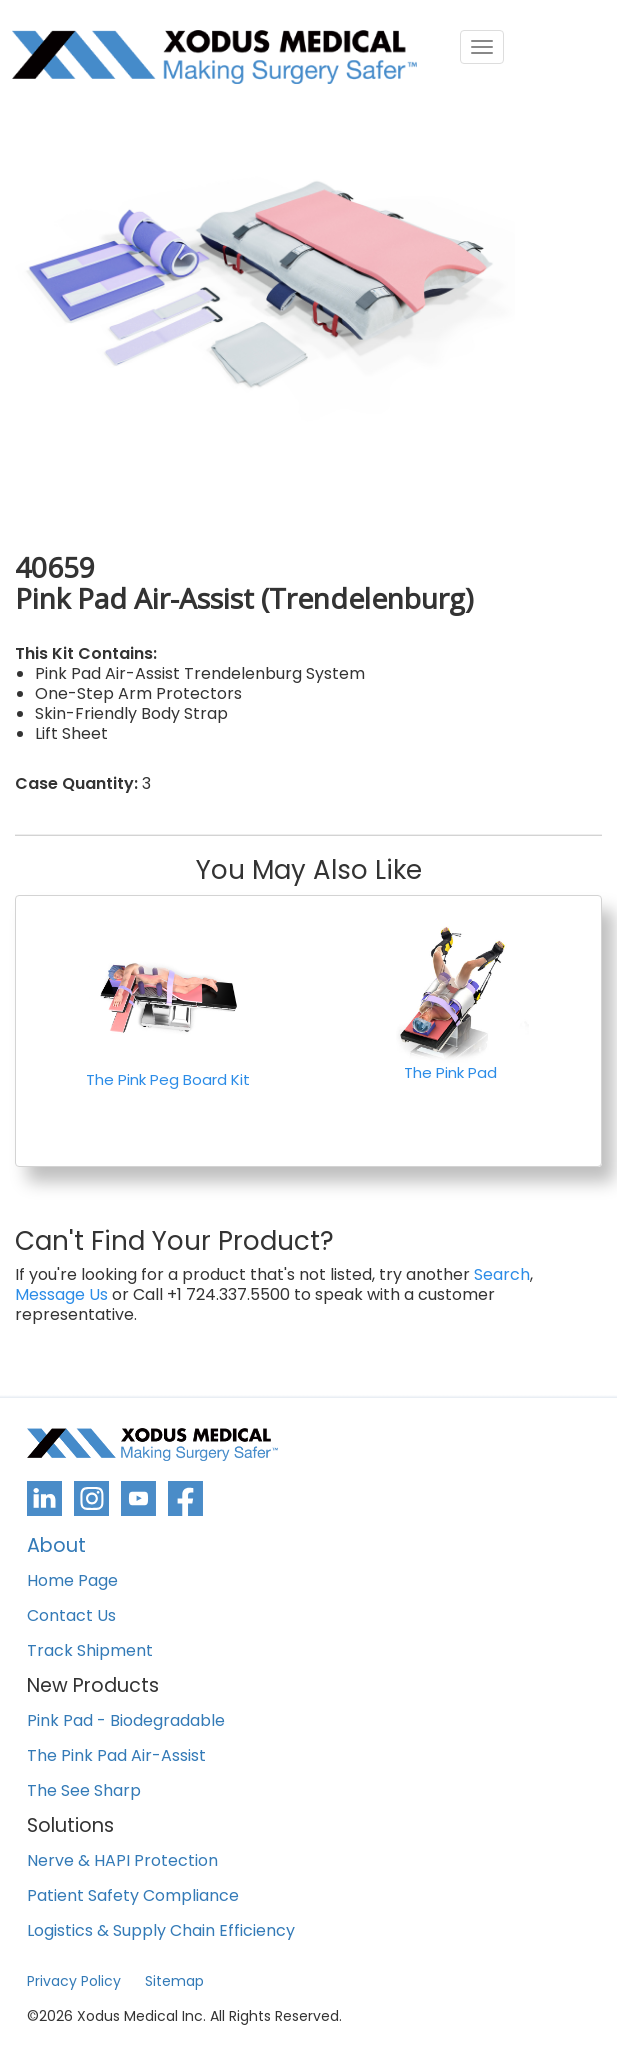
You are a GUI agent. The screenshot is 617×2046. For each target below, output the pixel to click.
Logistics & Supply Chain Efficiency (161, 1931)
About (56, 1547)
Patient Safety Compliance (133, 1896)
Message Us (61, 1295)
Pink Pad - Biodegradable (126, 1721)
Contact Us (71, 1616)
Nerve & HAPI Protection (122, 1861)
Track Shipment (90, 1651)
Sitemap (174, 1981)
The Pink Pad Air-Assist (116, 1756)
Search (502, 1275)
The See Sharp (84, 1791)
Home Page (72, 1581)
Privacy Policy (74, 1981)
